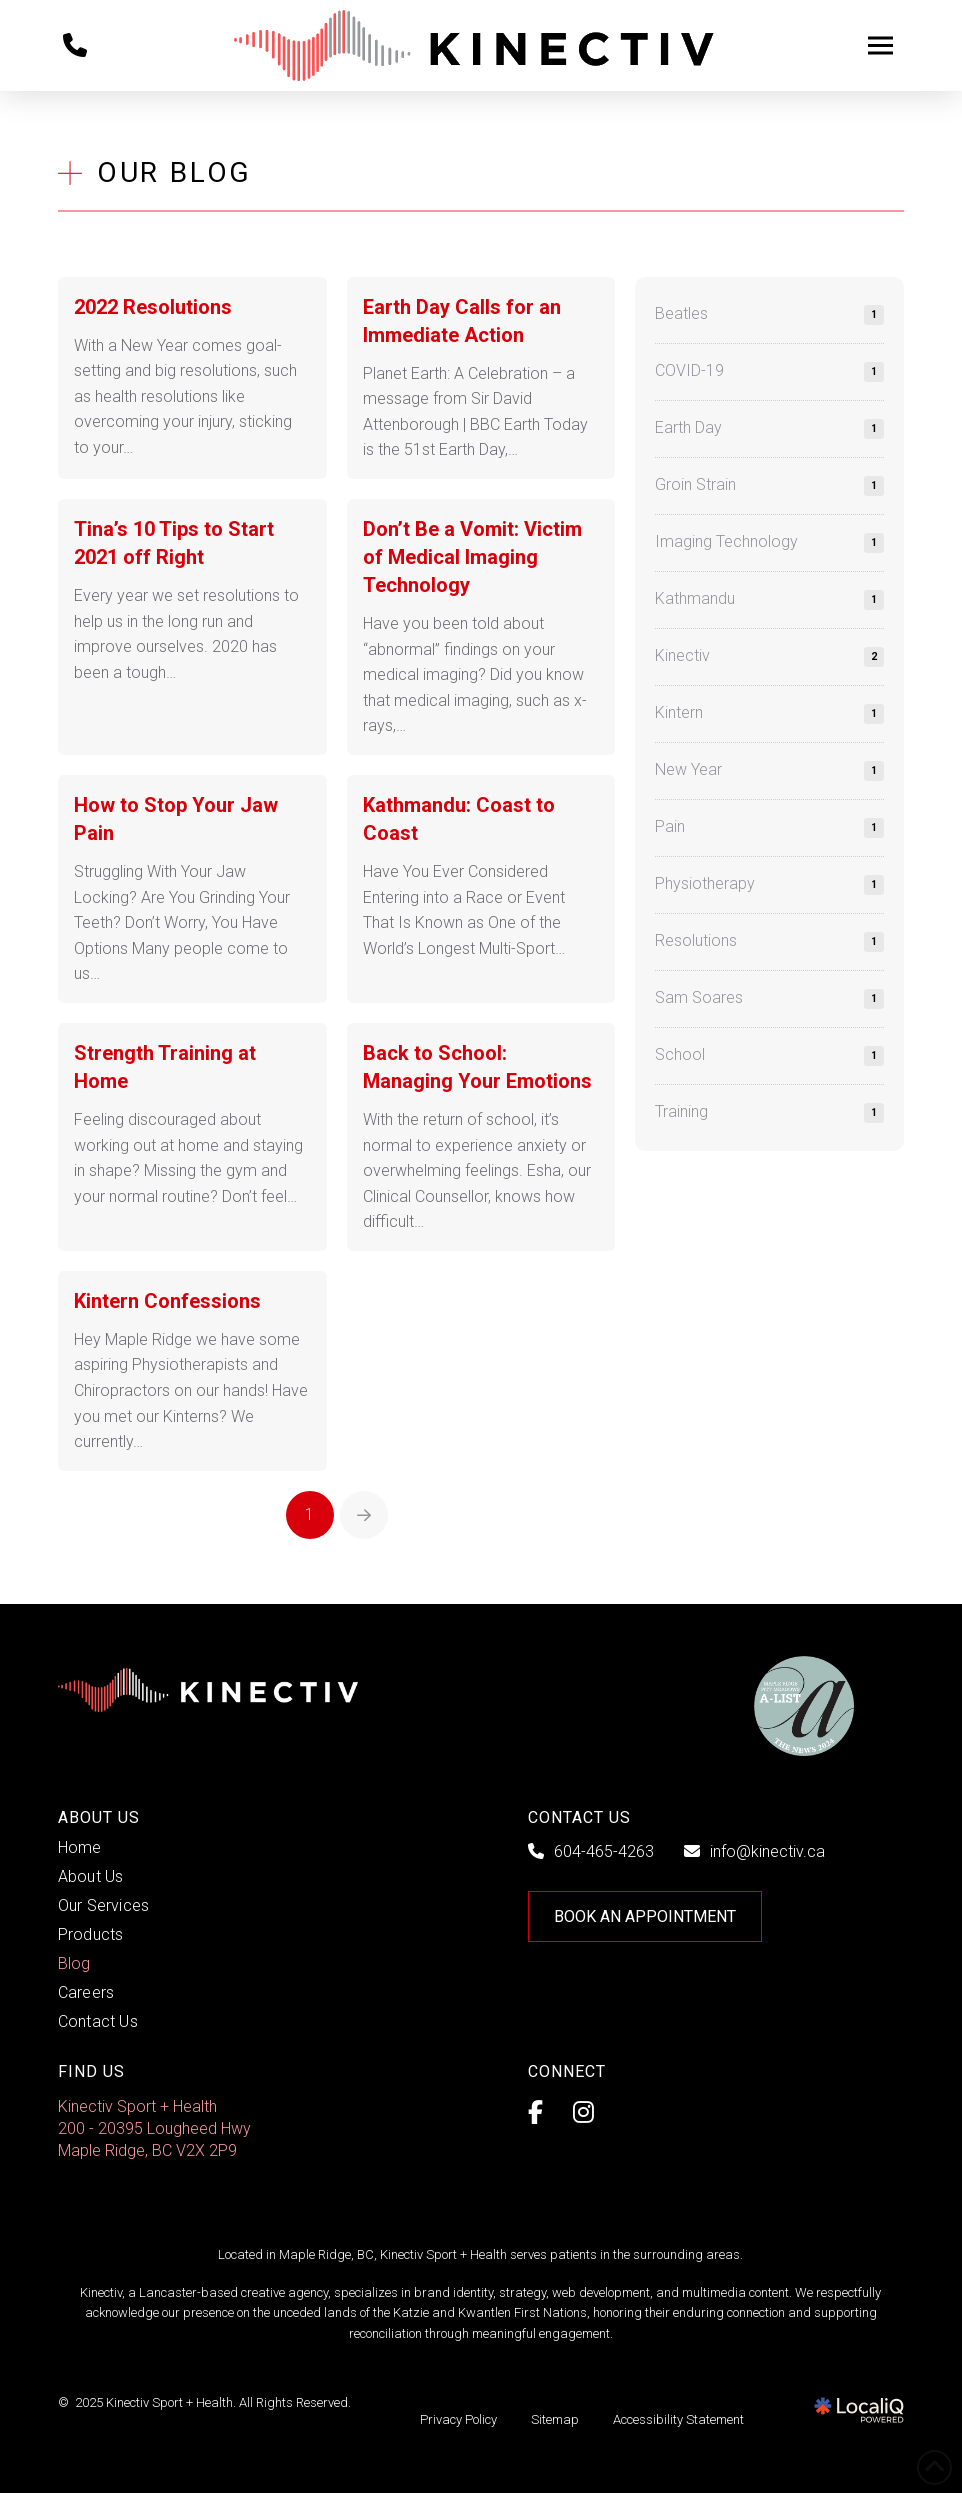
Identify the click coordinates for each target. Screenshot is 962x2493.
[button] (880, 46)
